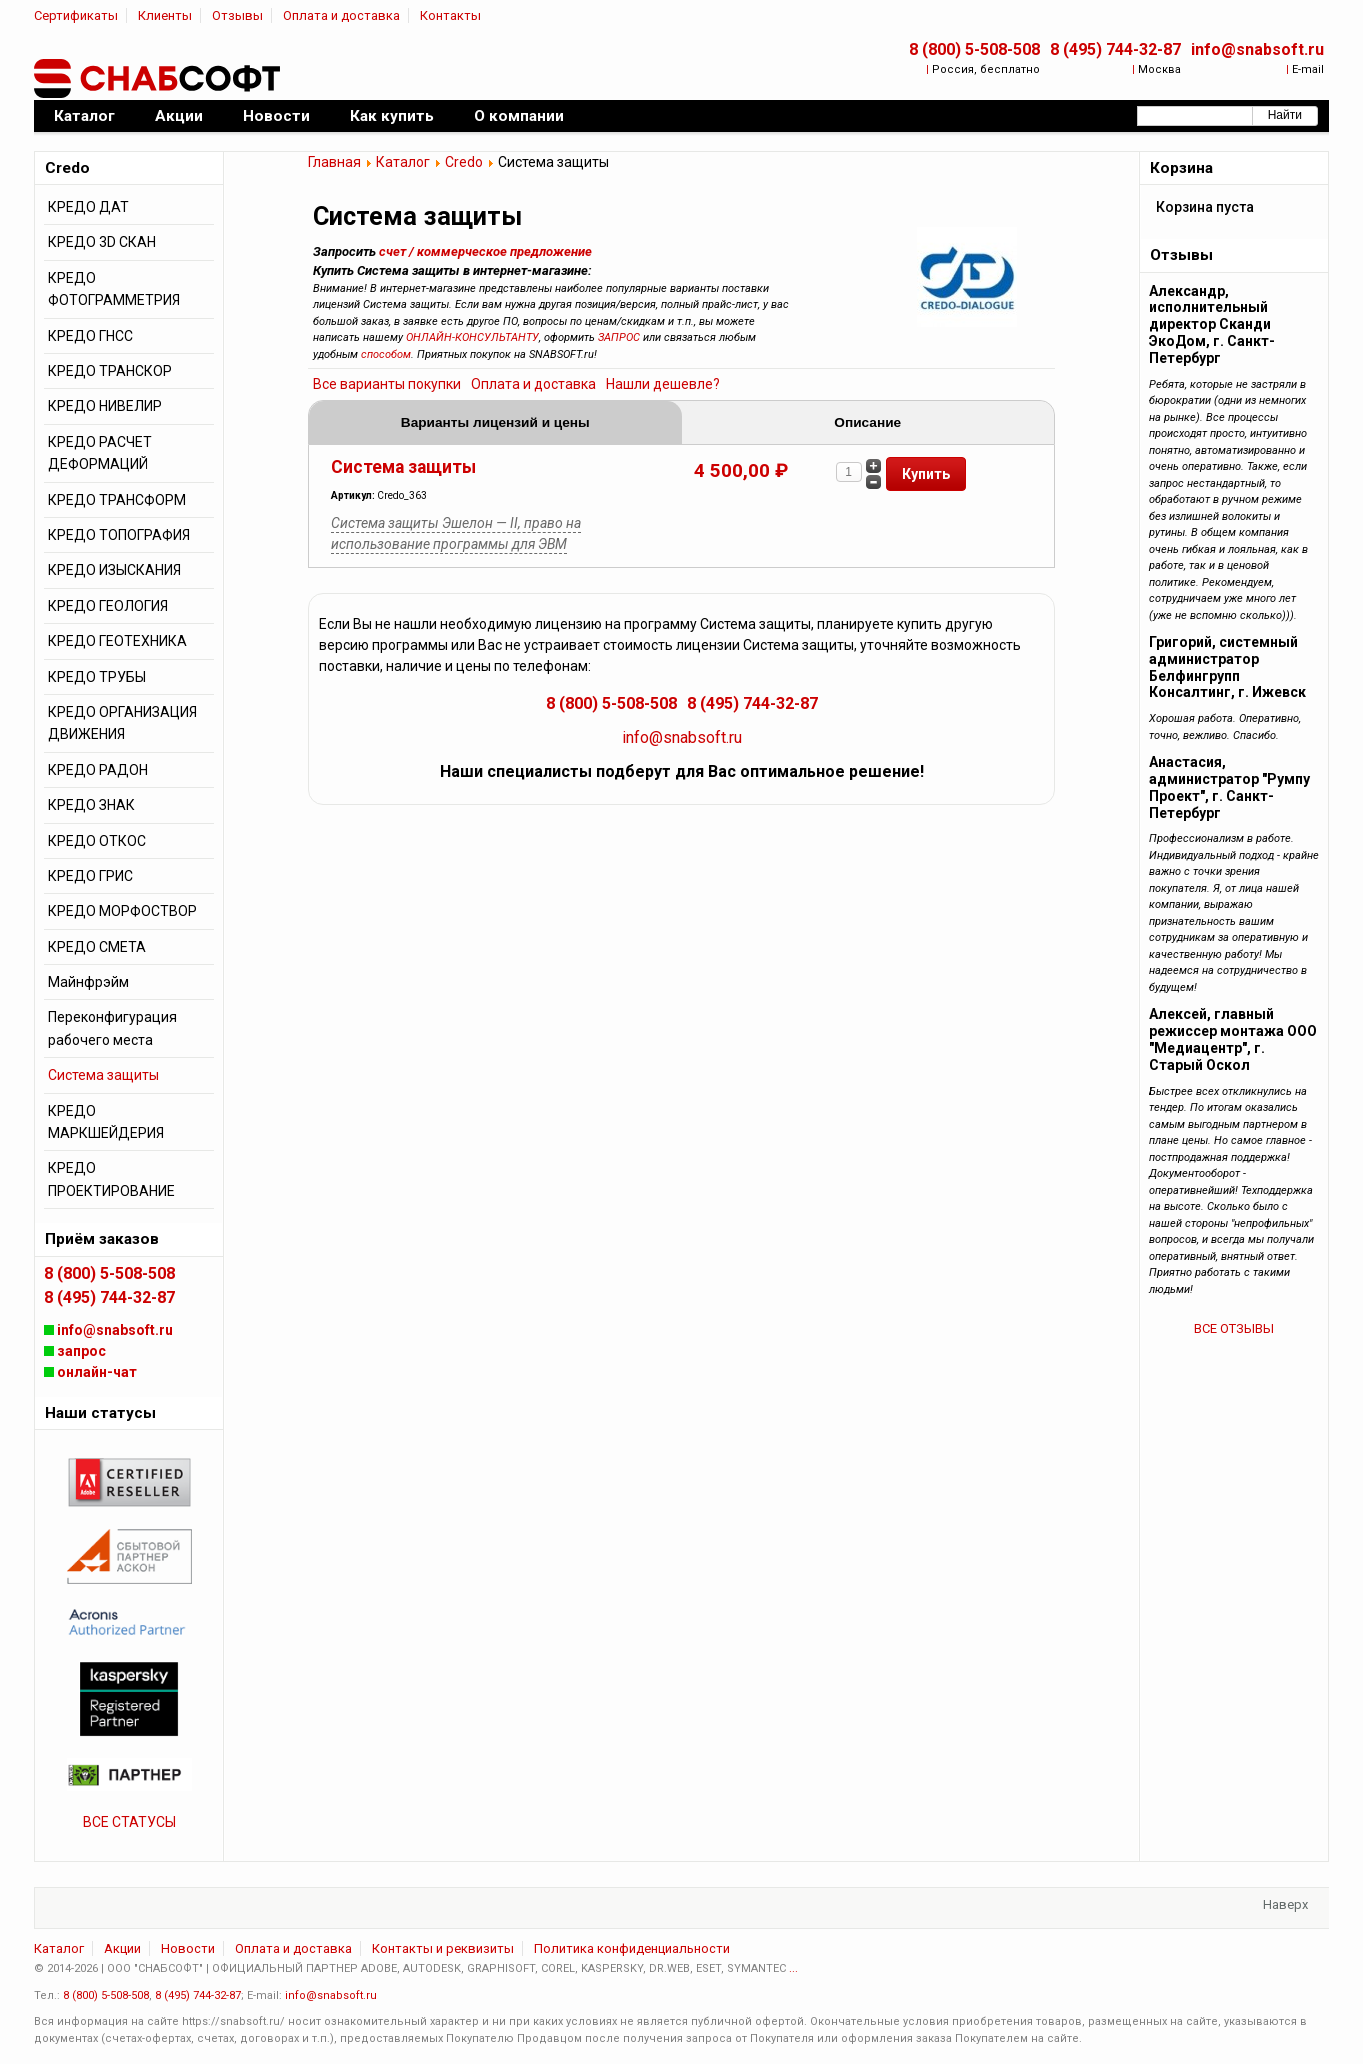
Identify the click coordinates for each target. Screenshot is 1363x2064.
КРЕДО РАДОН (98, 770)
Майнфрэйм (88, 982)
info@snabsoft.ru (1257, 49)
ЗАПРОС (619, 337)
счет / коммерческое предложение (485, 251)
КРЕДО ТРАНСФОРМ (117, 500)
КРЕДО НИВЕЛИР (105, 406)
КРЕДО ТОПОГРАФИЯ (119, 535)
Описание (867, 422)
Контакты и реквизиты (443, 1948)
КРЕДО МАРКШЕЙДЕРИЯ (106, 1122)
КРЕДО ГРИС (90, 876)
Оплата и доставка (341, 15)
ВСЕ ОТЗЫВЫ (1234, 1328)
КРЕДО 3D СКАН (102, 242)
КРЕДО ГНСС (90, 336)
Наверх (1285, 1904)
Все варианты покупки (387, 384)
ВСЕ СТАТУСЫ (129, 1822)
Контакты (450, 15)
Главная (334, 162)
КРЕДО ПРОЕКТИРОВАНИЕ (111, 1179)
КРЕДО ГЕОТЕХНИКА (117, 641)
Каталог (403, 162)
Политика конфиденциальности (632, 1948)
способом (386, 354)
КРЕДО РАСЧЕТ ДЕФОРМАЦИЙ (100, 453)
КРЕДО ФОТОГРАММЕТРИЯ (114, 289)
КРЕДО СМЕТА (97, 947)
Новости (188, 1948)
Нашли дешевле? (663, 384)
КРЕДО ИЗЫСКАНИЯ (114, 570)
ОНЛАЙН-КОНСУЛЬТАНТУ (472, 337)
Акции (122, 1948)
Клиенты (165, 15)
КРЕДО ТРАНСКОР (110, 371)
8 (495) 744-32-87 (1115, 49)
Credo (464, 162)
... (793, 1968)
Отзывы (237, 15)
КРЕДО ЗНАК (91, 805)
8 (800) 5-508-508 (974, 49)
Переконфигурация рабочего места (112, 1028)
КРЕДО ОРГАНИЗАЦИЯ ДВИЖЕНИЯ (122, 723)
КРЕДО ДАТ (88, 207)
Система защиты (403, 467)
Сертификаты (76, 15)
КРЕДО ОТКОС (97, 841)
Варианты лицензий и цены (495, 422)
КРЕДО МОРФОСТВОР (122, 911)
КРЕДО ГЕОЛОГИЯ (108, 606)
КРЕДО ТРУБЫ (97, 677)
